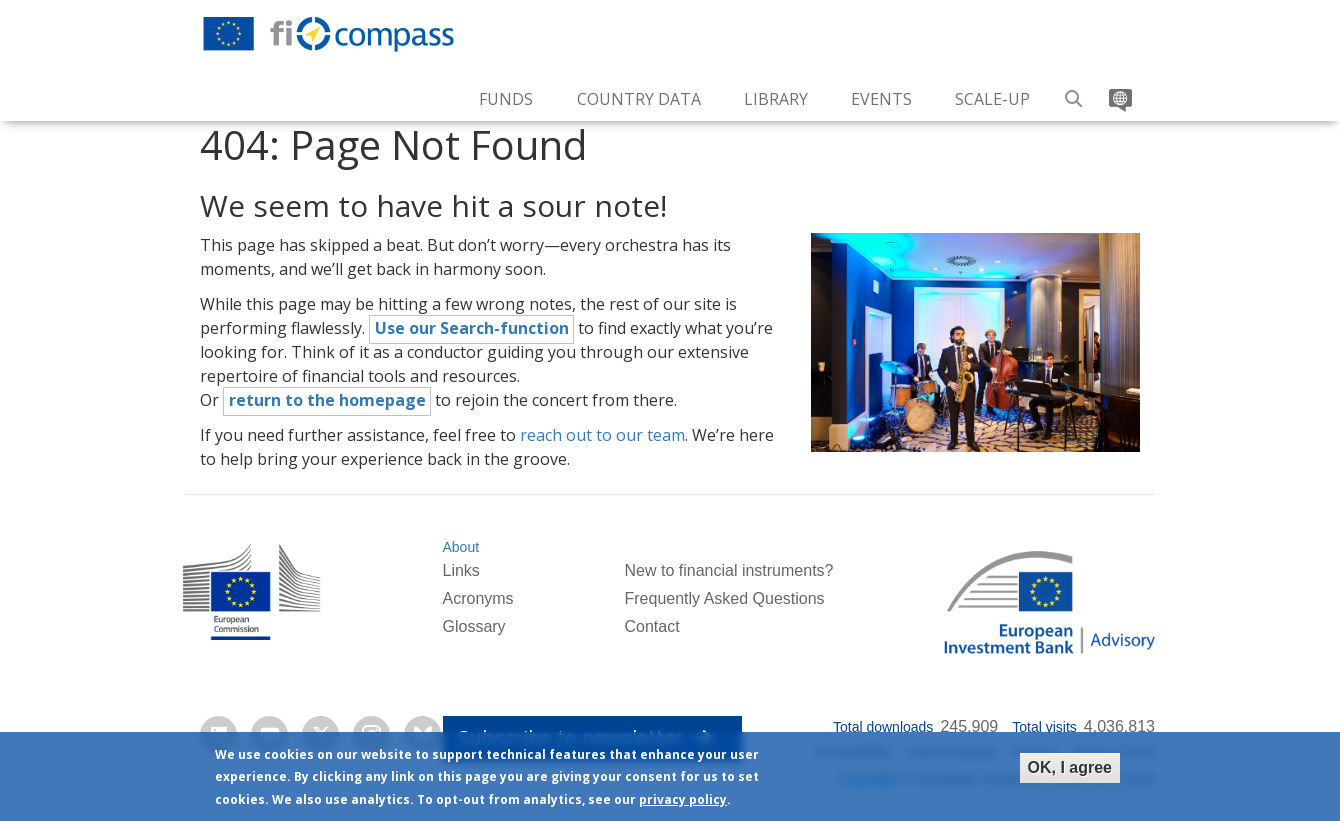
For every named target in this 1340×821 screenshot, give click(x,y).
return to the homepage (327, 400)
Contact (651, 626)
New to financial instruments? (728, 570)
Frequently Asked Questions (724, 598)
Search (1074, 91)
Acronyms (477, 598)
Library (776, 99)
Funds (506, 99)
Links (460, 570)
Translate (1118, 91)
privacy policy (683, 799)
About (460, 547)
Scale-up (992, 99)
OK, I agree (1070, 767)
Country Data (639, 99)
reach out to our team (602, 435)
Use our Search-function (472, 328)
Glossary (473, 626)
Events (881, 99)
